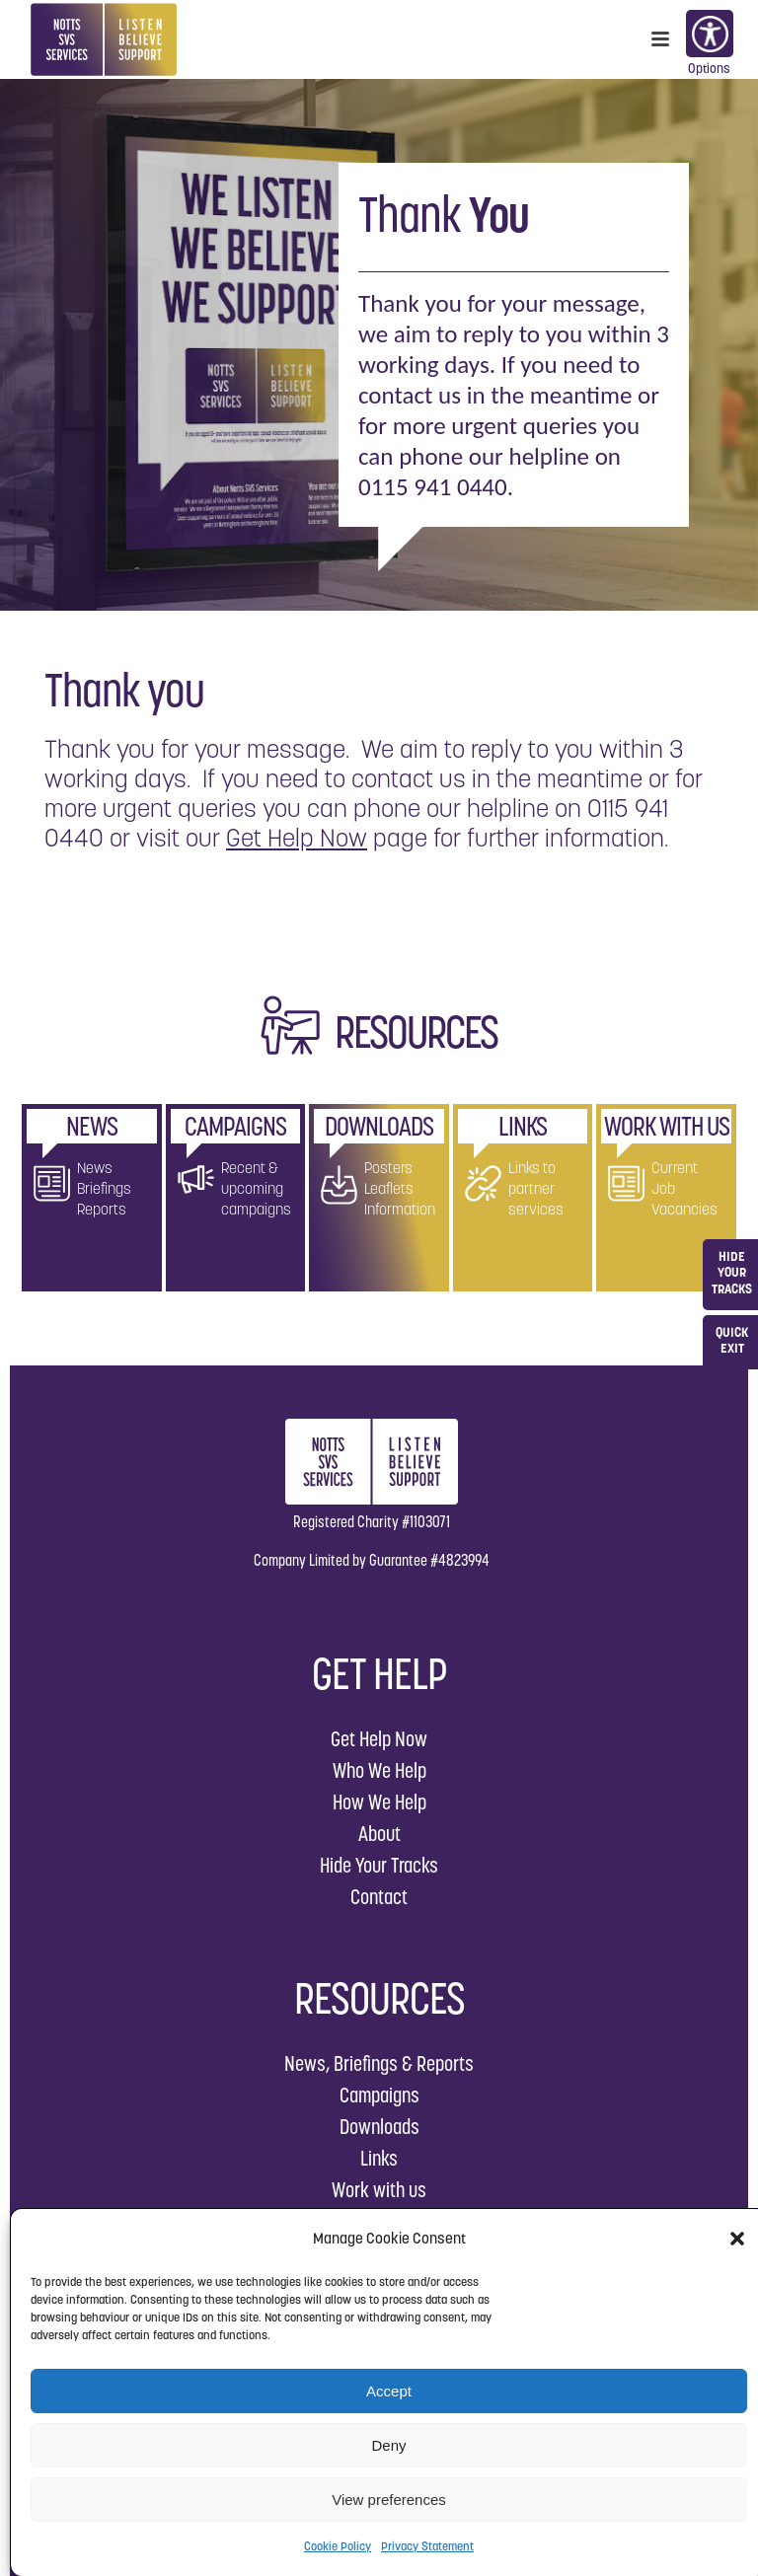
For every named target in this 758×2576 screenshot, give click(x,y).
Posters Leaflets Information (399, 1188)
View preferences (389, 2499)
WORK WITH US (666, 1126)
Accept (389, 2391)
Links (379, 2158)
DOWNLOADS (379, 1126)
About (379, 1833)
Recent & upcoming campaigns (256, 1188)
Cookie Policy (337, 2546)
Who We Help (379, 1770)
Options (708, 35)
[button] (737, 2238)
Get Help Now (296, 837)
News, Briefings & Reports (379, 2063)
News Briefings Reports (104, 1188)
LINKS (522, 1126)
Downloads (379, 2126)
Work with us (379, 2189)
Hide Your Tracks (379, 1865)
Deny (388, 2445)
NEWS (91, 1126)
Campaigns (379, 2095)
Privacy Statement (427, 2546)
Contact (379, 1896)
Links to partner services (536, 1188)
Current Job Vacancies (684, 1188)
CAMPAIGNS (235, 1126)
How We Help (379, 1802)
